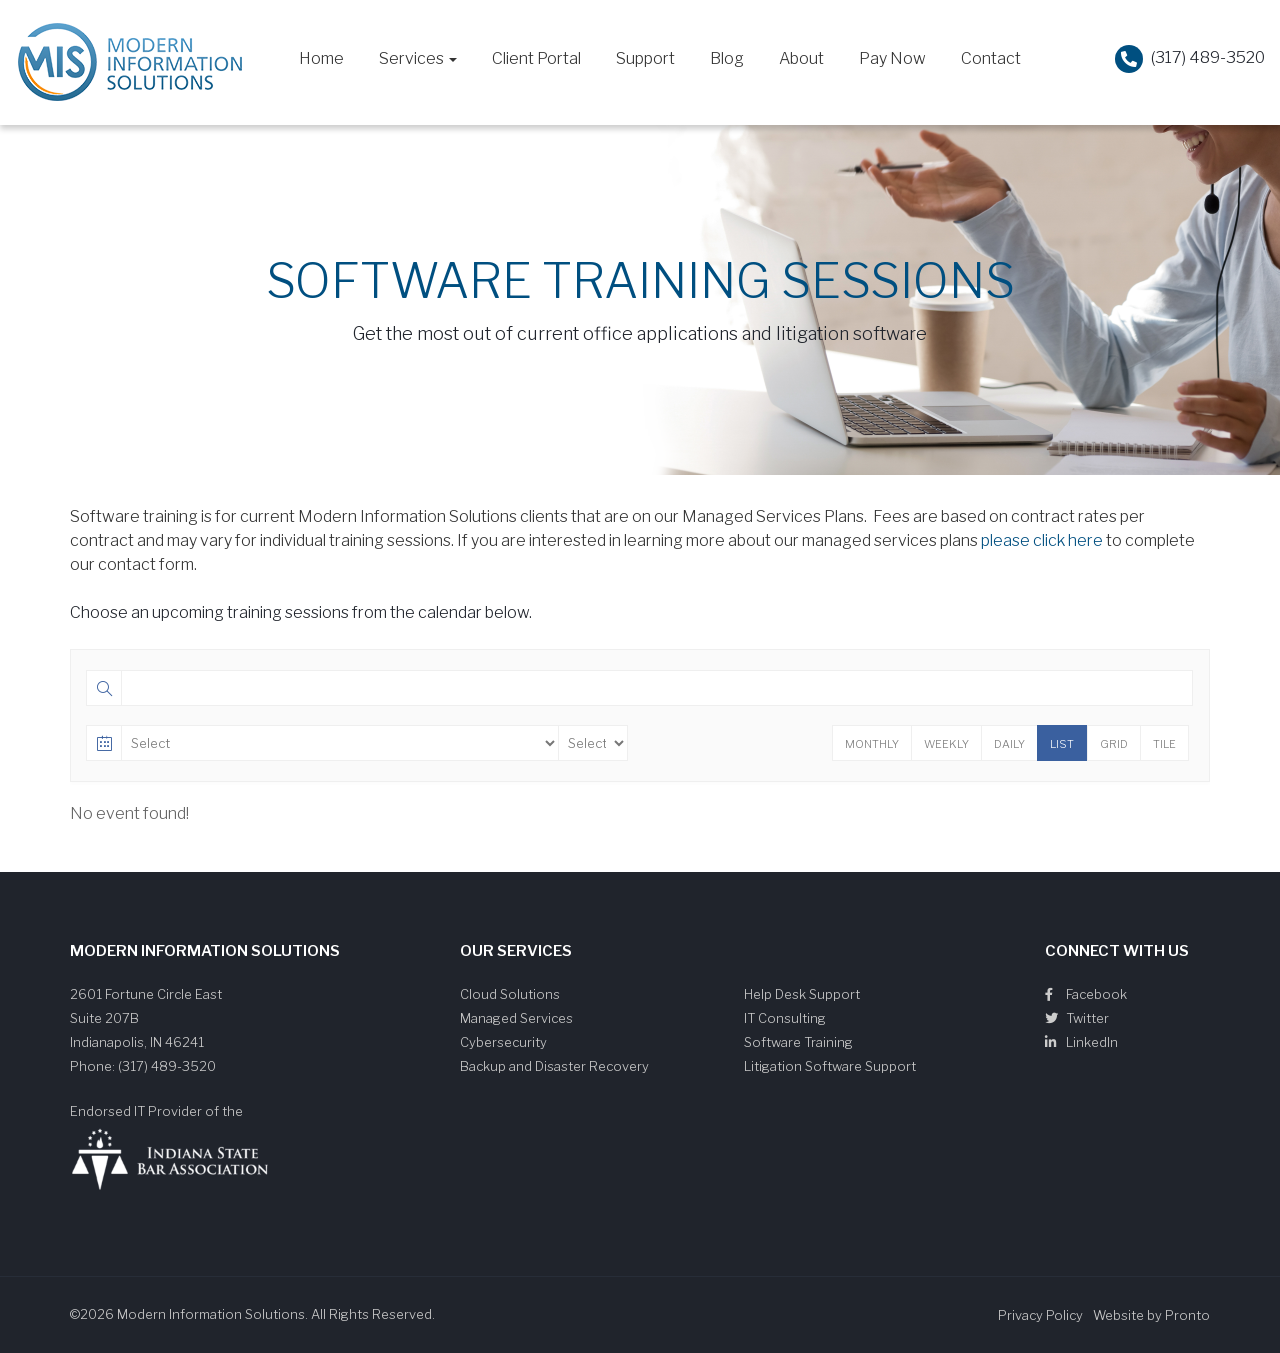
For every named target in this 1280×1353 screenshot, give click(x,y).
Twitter (1077, 1018)
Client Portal (536, 58)
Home (321, 58)
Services (418, 58)
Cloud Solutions (510, 994)
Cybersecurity (503, 1042)
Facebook (1086, 994)
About (801, 58)
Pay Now (892, 58)
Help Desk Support (802, 994)
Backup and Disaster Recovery (554, 1066)
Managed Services (516, 1018)
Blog (727, 58)
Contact (991, 58)
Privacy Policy (1040, 1315)
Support (645, 58)
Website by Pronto (1151, 1315)
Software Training (798, 1042)
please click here (1042, 540)
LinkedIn (1081, 1042)
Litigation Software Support (830, 1066)
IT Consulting (785, 1018)
